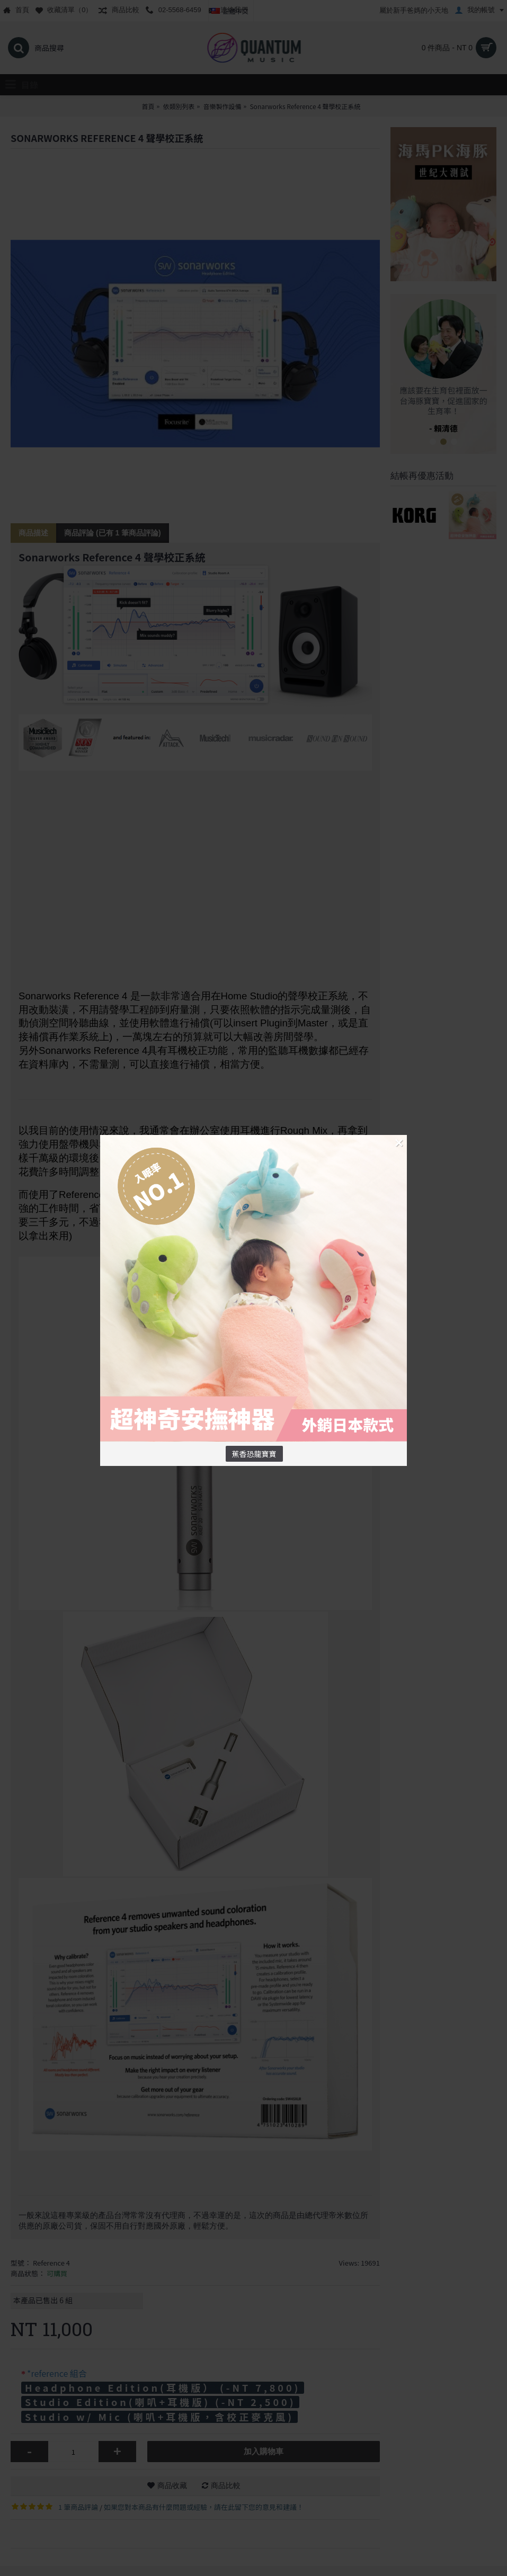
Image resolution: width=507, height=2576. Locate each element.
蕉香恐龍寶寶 (254, 1453)
